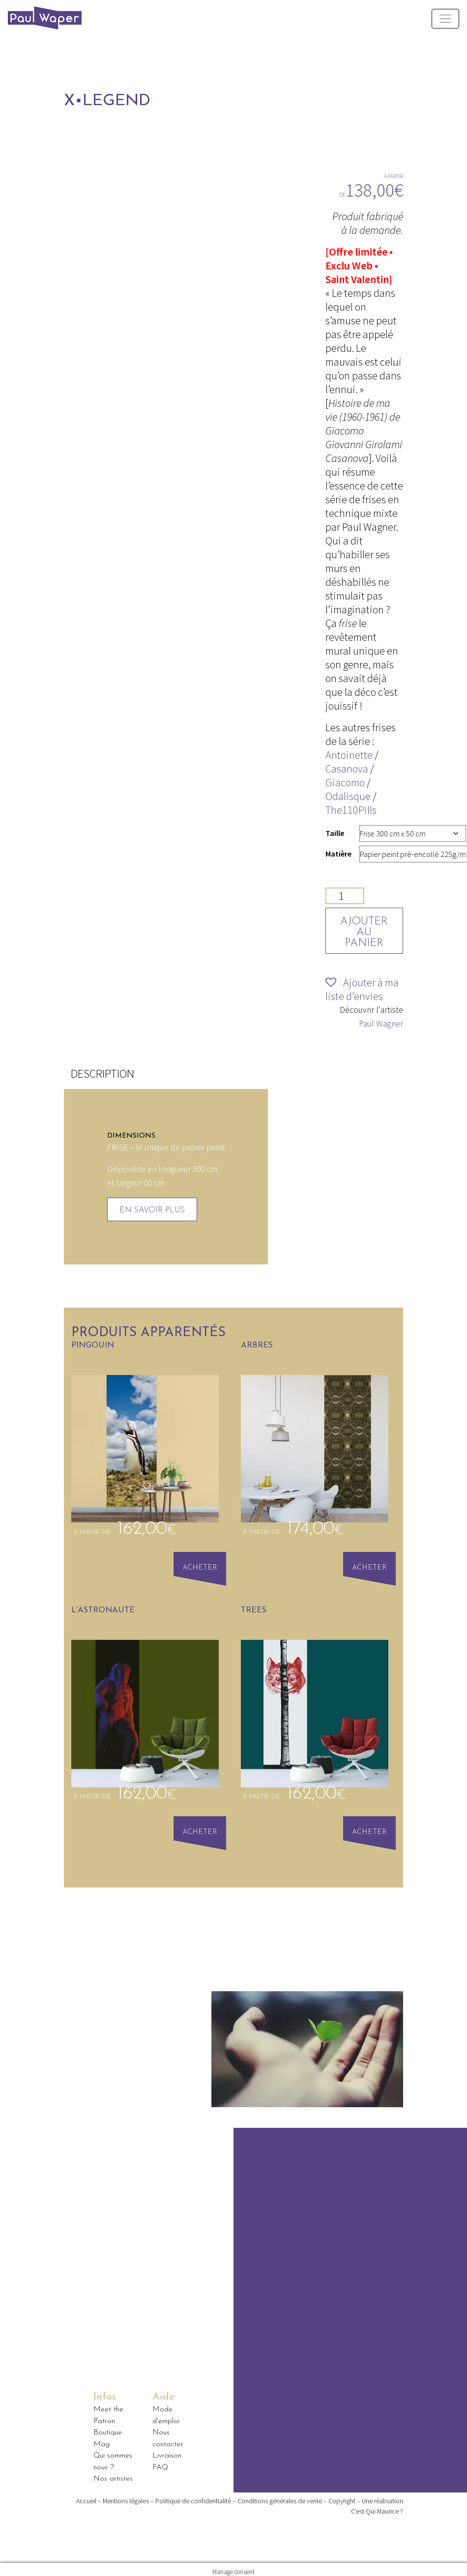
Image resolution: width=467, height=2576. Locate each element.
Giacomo (345, 782)
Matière (338, 854)
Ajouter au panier (365, 932)
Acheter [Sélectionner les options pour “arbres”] (371, 1566)
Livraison (166, 2451)
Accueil (86, 2495)
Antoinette (349, 755)
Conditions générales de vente (279, 2495)
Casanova (346, 768)
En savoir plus (152, 1210)
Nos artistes (113, 2474)
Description (102, 1073)
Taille (334, 833)
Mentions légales (126, 2495)
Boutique (107, 2428)
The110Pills (351, 810)
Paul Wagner (381, 1023)
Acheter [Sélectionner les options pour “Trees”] (371, 1828)
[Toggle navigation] (445, 19)
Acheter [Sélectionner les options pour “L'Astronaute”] (201, 1828)
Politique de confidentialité (193, 2495)
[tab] (102, 1074)
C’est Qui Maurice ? (377, 2506)
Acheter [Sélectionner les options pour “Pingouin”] (201, 1566)
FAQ (160, 2462)
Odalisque (348, 796)
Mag (101, 2439)
